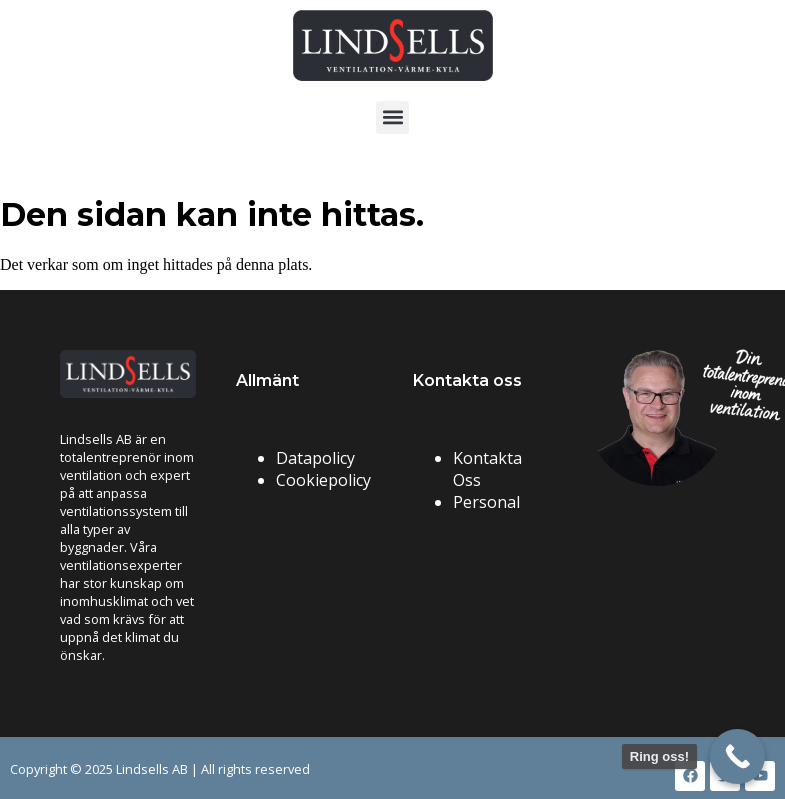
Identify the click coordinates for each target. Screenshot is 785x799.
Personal (486, 502)
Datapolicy (315, 458)
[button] (392, 117)
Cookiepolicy (323, 480)
